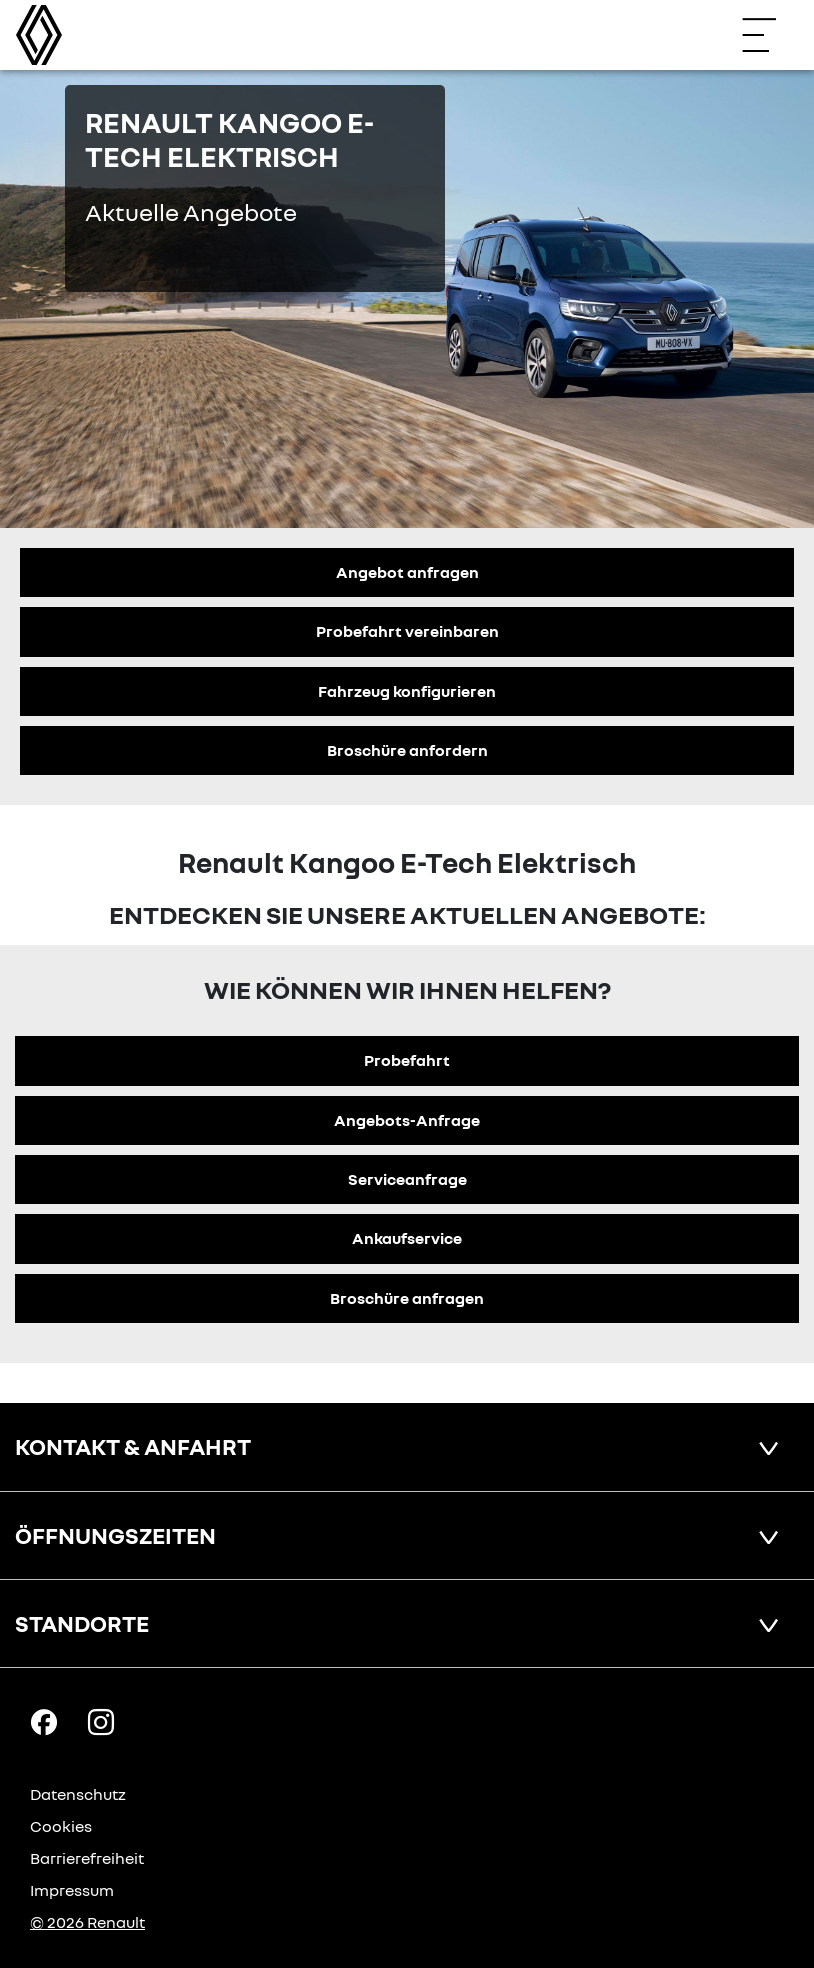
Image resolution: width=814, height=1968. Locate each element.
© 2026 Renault (87, 1922)
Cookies (61, 1826)
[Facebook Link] (44, 1721)
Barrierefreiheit (87, 1858)
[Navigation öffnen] (769, 35)
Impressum (72, 1890)
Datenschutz (78, 1794)
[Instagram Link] (101, 1721)
